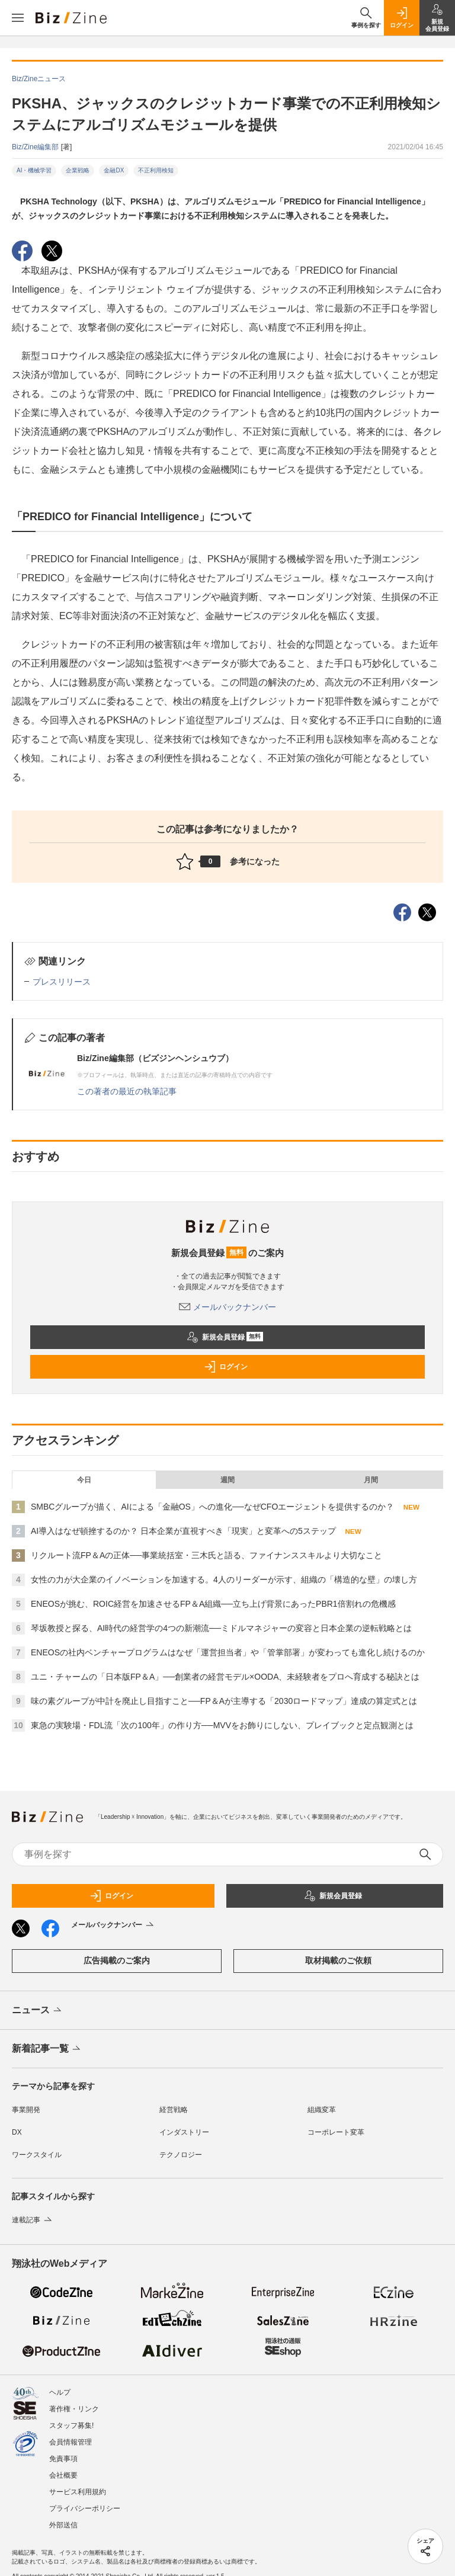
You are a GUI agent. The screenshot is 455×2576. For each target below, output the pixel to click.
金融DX (114, 170)
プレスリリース (62, 981)
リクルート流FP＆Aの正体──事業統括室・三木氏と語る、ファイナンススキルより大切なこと (206, 1555)
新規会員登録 (225, 1337)
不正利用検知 (156, 170)
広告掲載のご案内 (117, 1960)
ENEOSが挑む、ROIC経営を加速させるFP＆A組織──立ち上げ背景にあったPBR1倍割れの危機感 (213, 1604)
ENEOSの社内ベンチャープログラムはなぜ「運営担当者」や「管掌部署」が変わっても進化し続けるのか (228, 1652)
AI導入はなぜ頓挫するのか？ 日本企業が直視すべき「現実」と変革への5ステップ (183, 1531)
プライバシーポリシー (84, 2508)
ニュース (37, 2011)
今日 (84, 1480)
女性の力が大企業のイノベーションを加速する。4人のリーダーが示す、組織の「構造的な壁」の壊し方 (224, 1579)
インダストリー (184, 2132)
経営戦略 (173, 2110)
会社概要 (63, 2475)
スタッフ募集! (71, 2425)
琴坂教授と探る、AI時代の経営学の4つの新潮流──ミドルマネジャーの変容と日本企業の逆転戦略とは (221, 1628)
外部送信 (63, 2525)
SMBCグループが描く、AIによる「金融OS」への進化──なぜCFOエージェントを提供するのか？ (212, 1506)
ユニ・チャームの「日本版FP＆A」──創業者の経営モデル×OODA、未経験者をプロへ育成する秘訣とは (225, 1676)
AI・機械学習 (34, 170)
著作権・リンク (74, 2409)
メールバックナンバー (227, 1307)
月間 (371, 1480)
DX (17, 2132)
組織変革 (321, 2110)
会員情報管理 (70, 2442)
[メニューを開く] (18, 18)
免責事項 (63, 2459)
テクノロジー (180, 2155)
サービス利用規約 (77, 2492)
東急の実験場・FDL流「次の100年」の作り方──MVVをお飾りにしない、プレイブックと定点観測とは (222, 1725)
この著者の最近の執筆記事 (127, 1091)
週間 (227, 1480)
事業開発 (26, 2110)
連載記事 (33, 2220)
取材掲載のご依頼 (338, 1960)
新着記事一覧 (47, 2049)
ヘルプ (60, 2392)
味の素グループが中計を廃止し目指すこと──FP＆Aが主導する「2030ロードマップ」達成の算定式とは (224, 1701)
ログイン (226, 1367)
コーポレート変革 (335, 2132)
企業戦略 (77, 170)
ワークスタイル (37, 2155)
